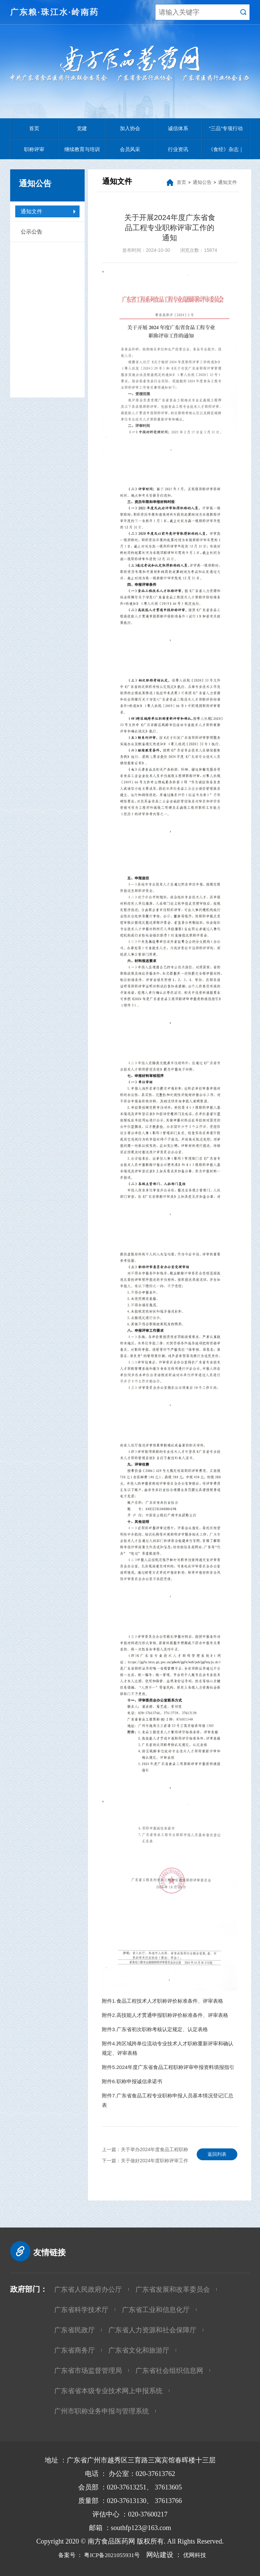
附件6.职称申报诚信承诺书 (132, 2081)
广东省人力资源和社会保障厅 (152, 2330)
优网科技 (201, 2554)
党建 (82, 128)
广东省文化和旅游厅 (138, 2350)
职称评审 (34, 149)
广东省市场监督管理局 (88, 2370)
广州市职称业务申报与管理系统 (101, 2411)
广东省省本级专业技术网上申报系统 (108, 2390)
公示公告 (31, 232)
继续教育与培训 (82, 149)
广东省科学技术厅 (81, 2309)
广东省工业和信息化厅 (156, 2309)
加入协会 (130, 128)
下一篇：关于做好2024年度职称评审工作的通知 (145, 2162)
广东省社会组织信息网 (169, 2370)
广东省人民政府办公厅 (88, 2289)
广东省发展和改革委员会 (172, 2289)
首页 (34, 128)
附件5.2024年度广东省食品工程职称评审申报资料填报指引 (168, 2067)
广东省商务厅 (74, 2350)
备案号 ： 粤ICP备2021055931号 (95, 2554)
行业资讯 (178, 149)
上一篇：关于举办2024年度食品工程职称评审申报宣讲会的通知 (145, 2150)
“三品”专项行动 (226, 128)
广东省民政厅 (74, 2330)
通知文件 (31, 211)
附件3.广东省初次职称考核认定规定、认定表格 (155, 2029)
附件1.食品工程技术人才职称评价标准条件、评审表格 (162, 2001)
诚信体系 (178, 128)
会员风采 (130, 149)
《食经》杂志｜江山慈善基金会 (226, 152)
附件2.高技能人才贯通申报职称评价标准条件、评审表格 (165, 2015)
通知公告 (202, 182)
